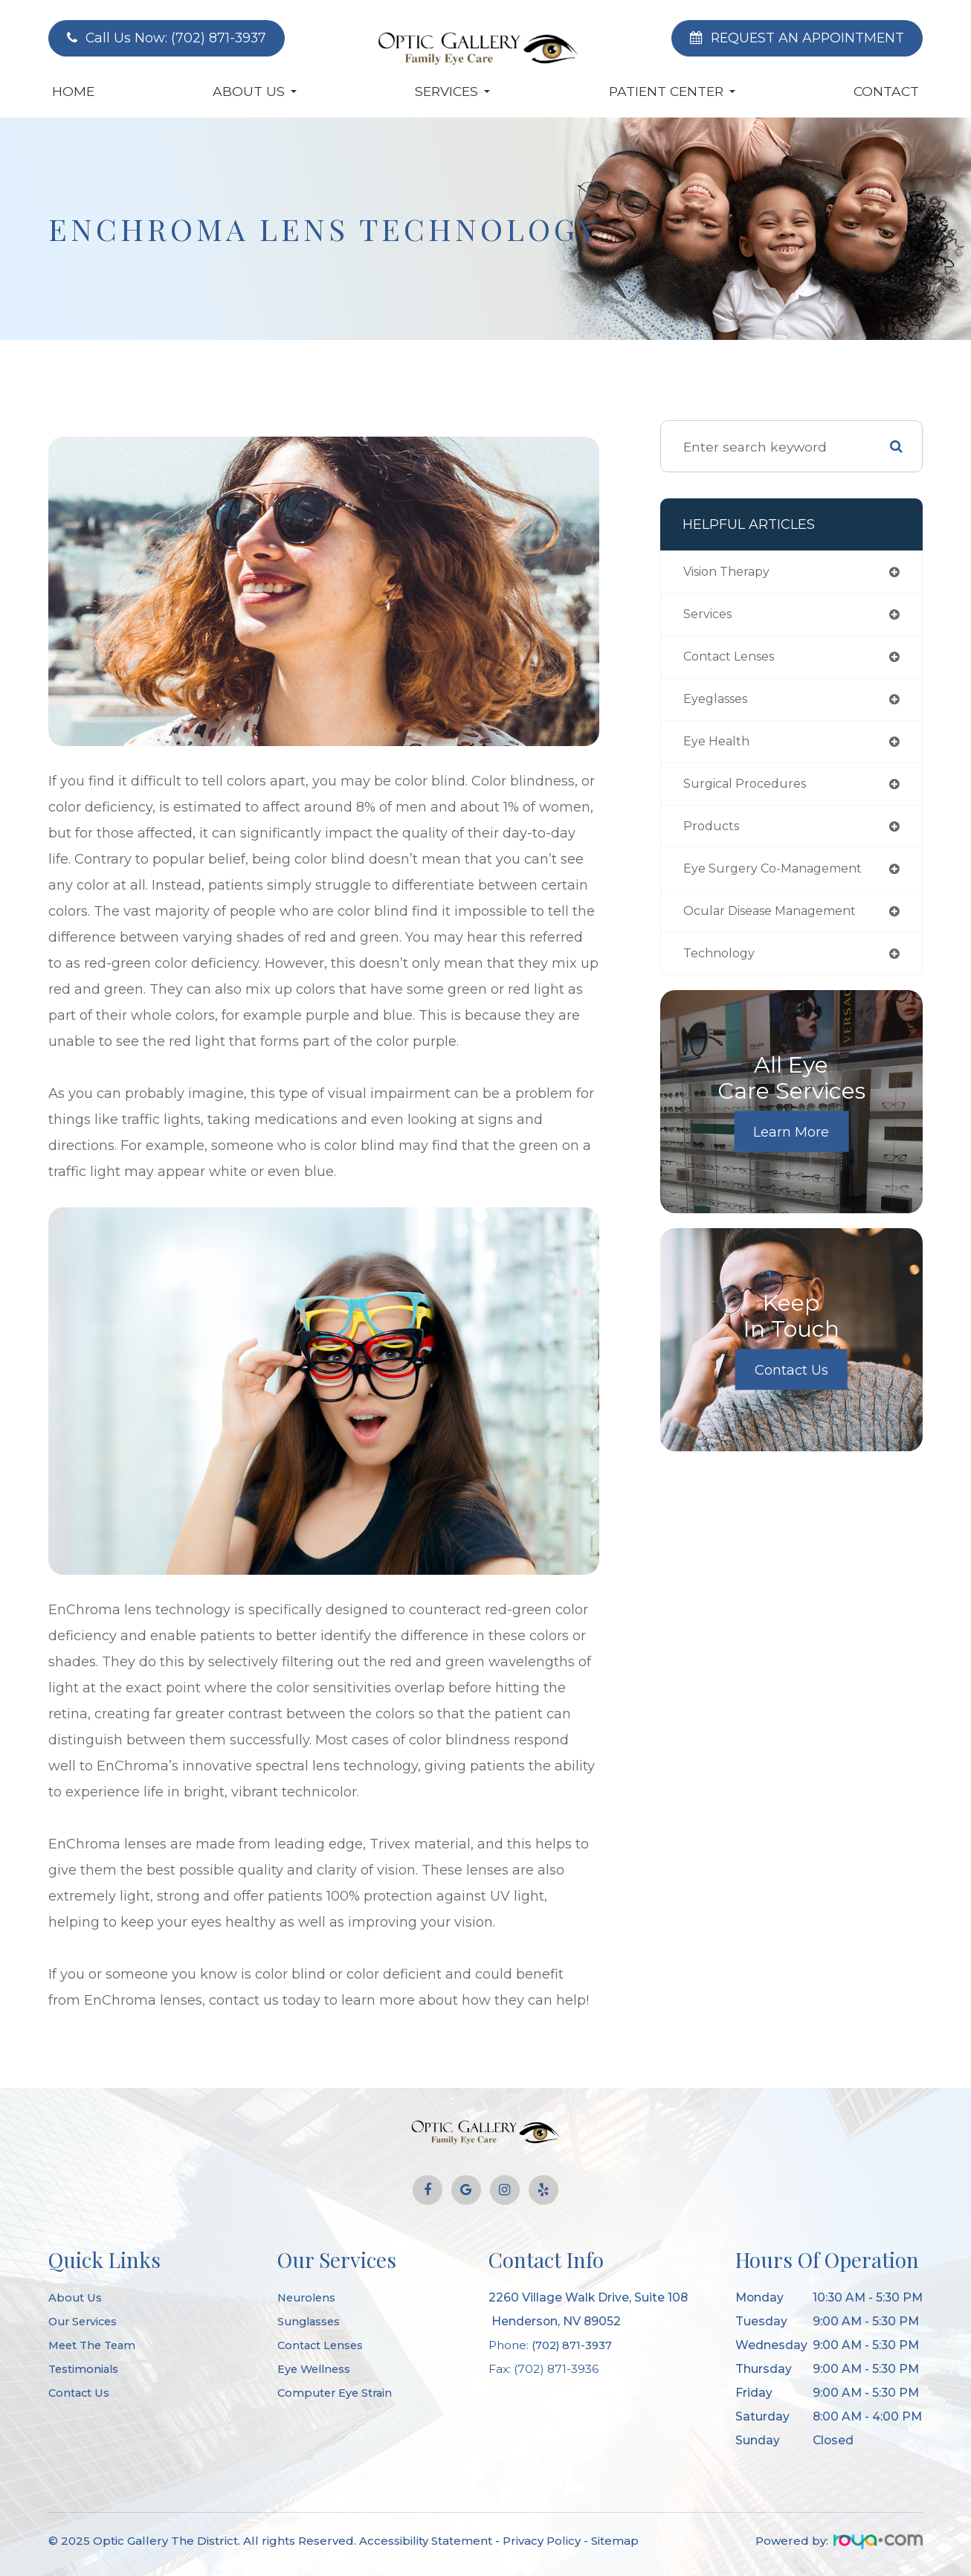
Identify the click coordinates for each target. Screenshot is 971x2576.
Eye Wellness (317, 2369)
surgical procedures (750, 791)
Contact (886, 91)
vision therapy (732, 572)
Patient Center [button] (672, 91)
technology (722, 966)
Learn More (791, 1145)
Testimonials (86, 2369)
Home (73, 91)
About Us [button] (255, 91)
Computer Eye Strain (338, 2393)
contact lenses (734, 660)
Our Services (85, 2321)
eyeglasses (719, 704)
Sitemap (615, 2541)
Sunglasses (311, 2321)
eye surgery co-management (781, 878)
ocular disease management (781, 922)
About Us (76, 2297)
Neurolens (307, 2297)
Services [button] (452, 91)
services (710, 616)
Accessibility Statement (425, 2541)
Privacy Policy (542, 2541)
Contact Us (791, 1383)
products (713, 835)
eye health (719, 747)
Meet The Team (95, 2345)
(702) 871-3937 (574, 2345)
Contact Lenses (324, 2345)
